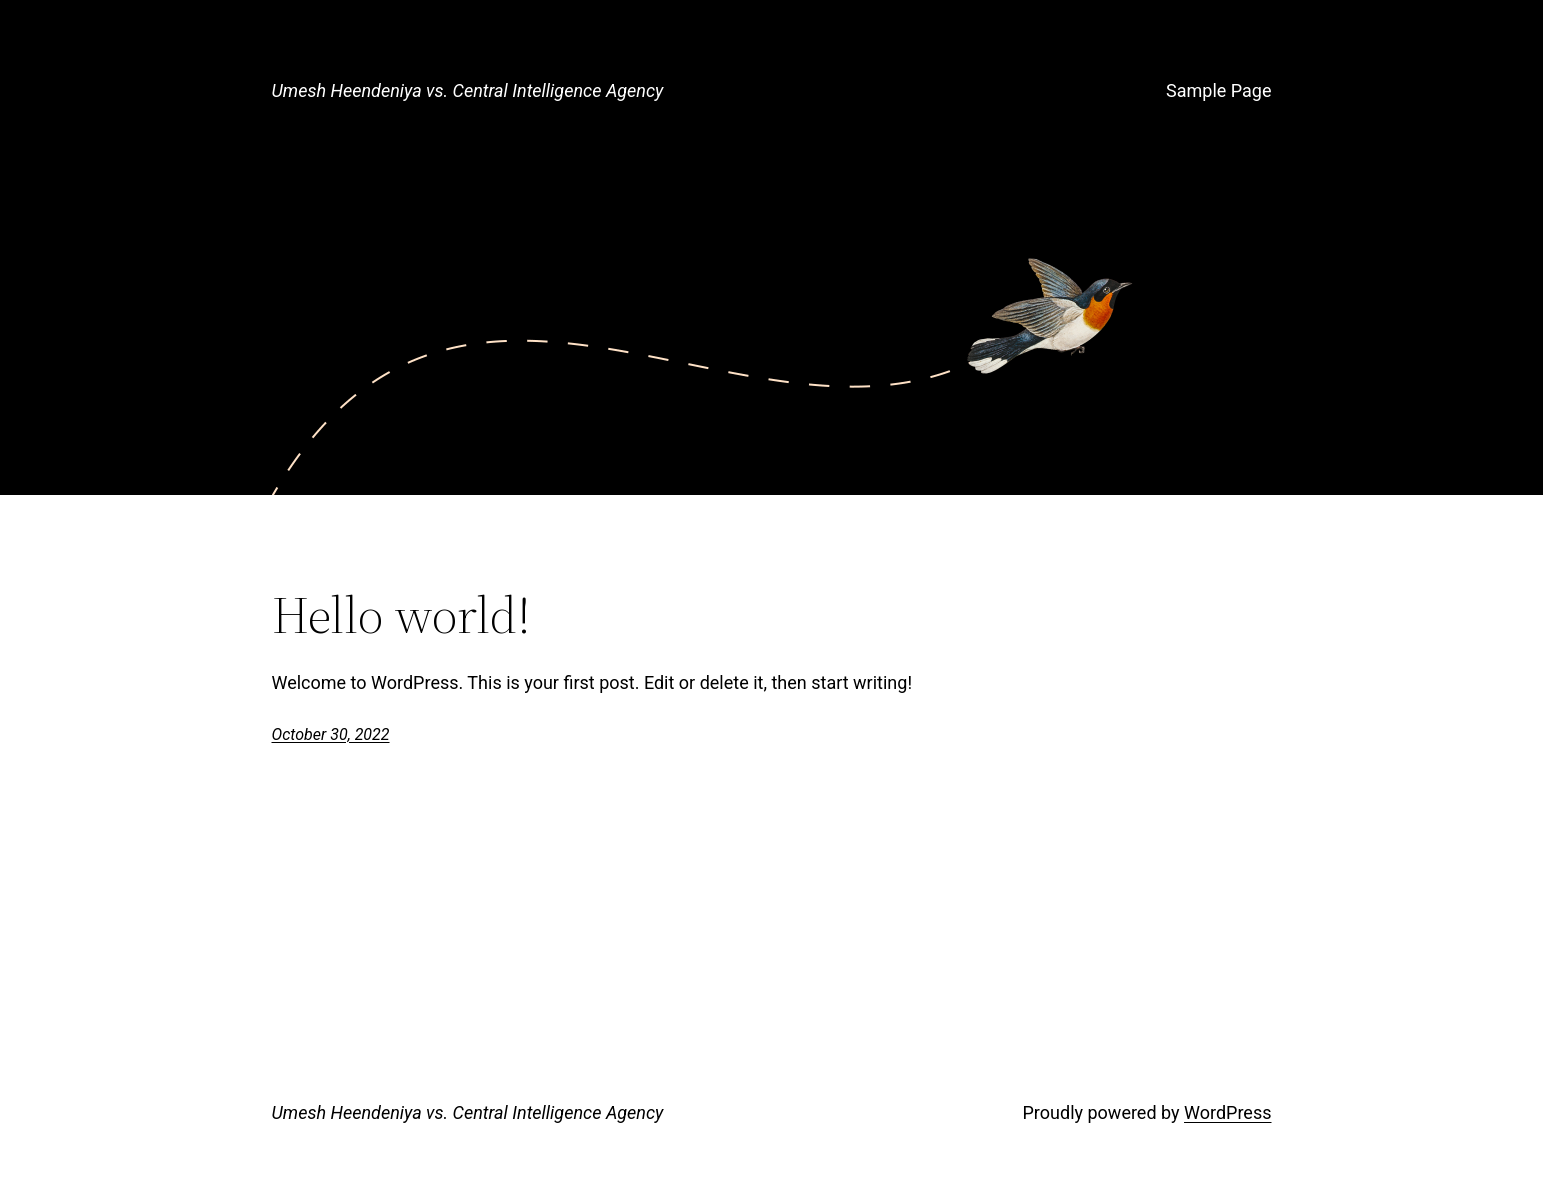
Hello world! (401, 615)
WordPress (1227, 1112)
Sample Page (1218, 90)
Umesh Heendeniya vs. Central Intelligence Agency (468, 90)
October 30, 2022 (331, 734)
